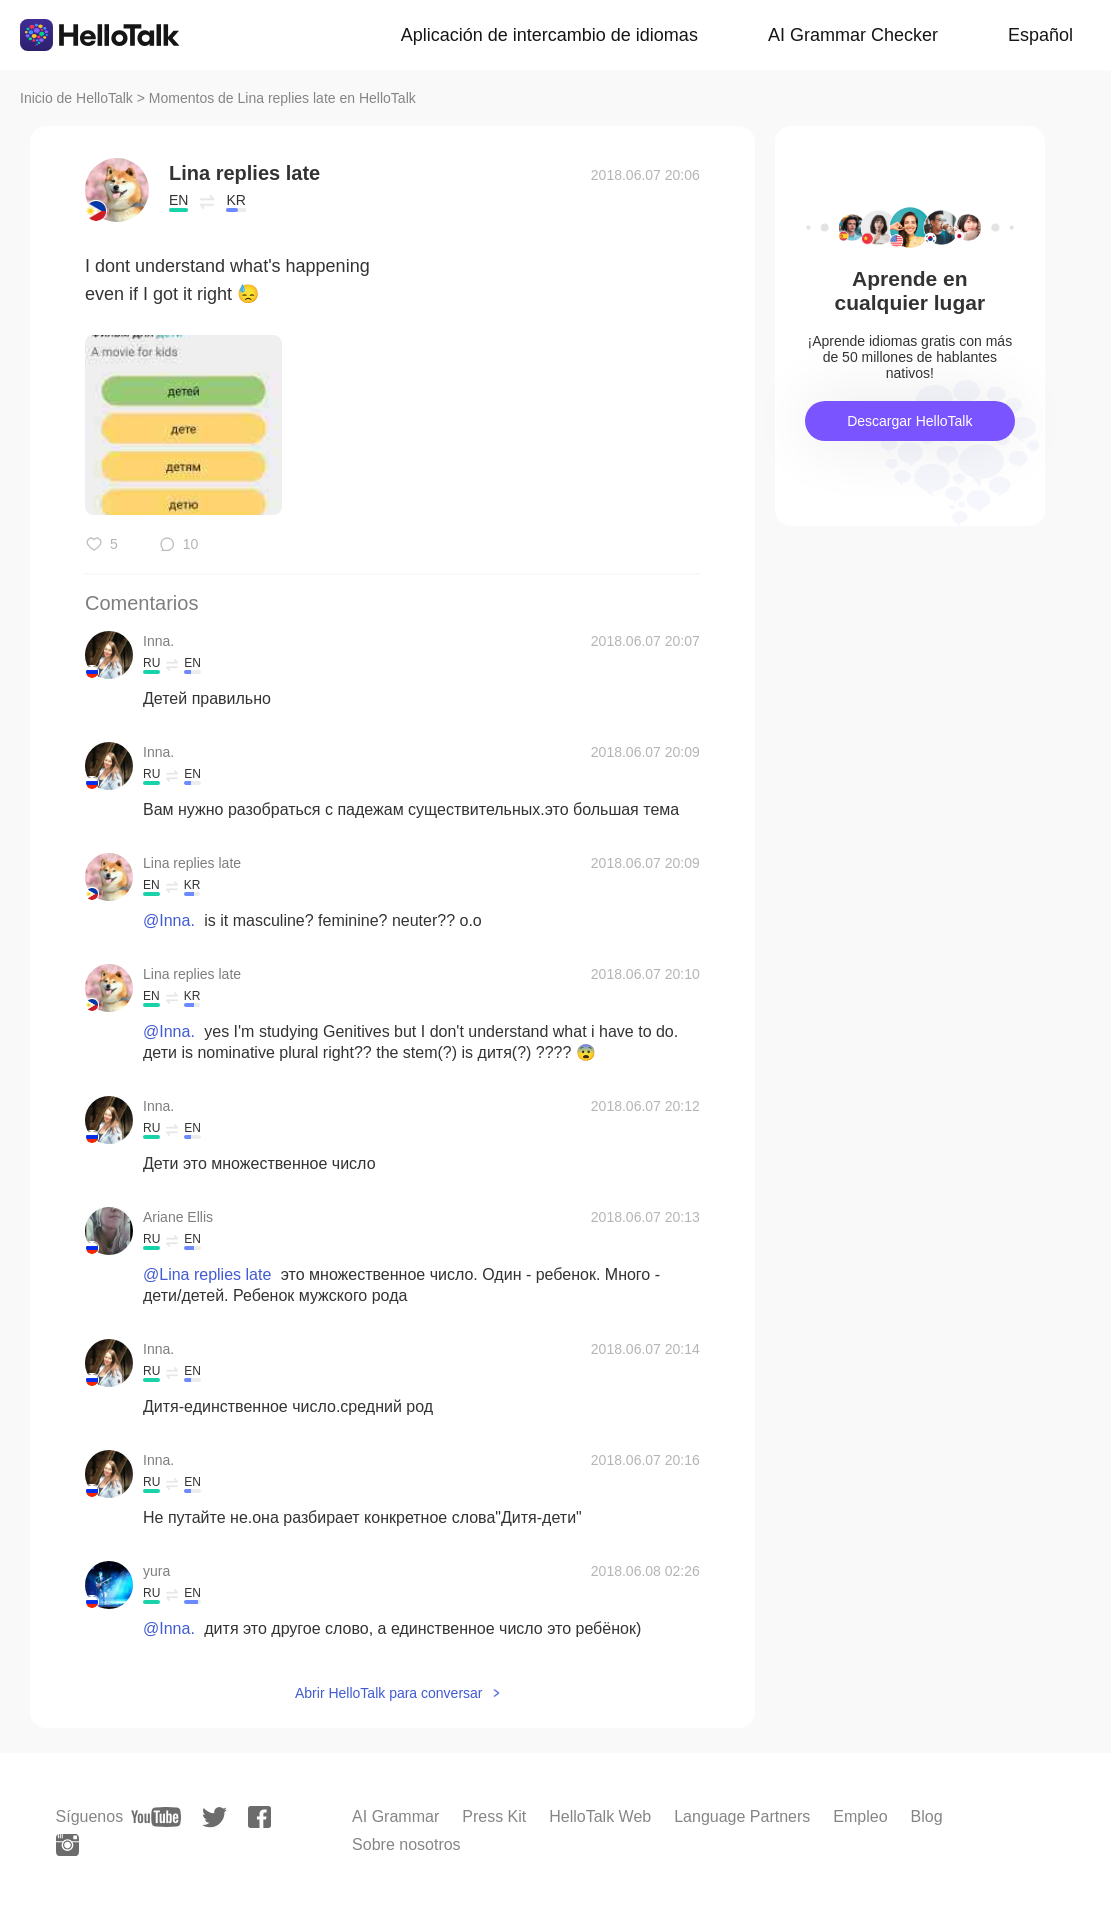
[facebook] (259, 1817)
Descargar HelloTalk (909, 421)
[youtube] (156, 1817)
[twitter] (214, 1817)
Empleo (860, 1816)
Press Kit (494, 1816)
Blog (927, 1816)
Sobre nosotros (406, 1844)
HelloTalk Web (600, 1816)
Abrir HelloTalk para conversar (389, 1693)
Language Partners (742, 1816)
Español (1040, 35)
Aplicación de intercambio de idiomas (549, 35)
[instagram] (67, 1845)
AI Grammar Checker (853, 35)
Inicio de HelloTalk (76, 98)
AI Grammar (395, 1816)
